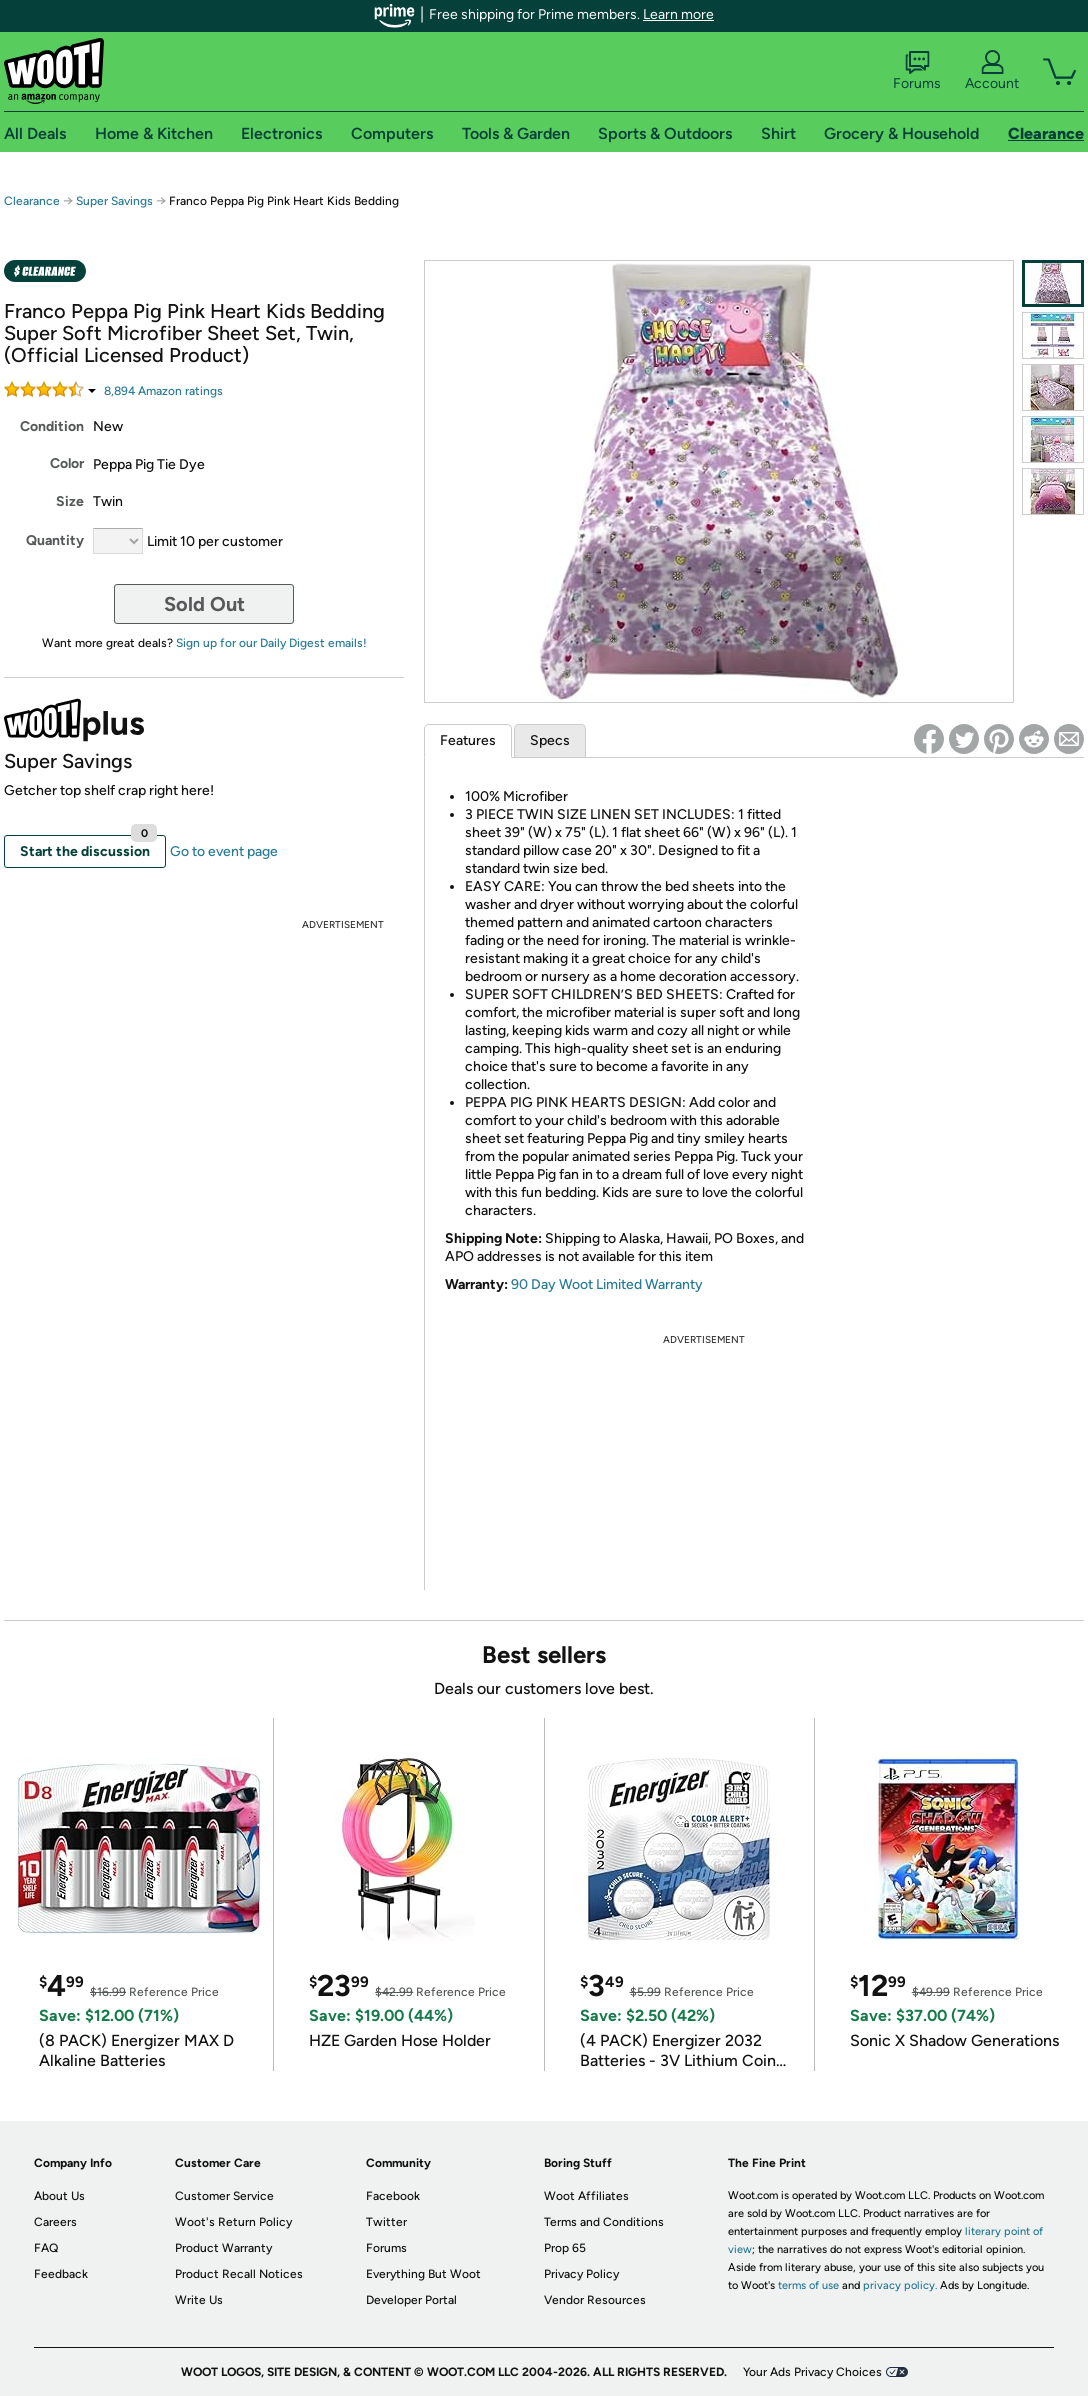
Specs (550, 740)
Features (468, 740)
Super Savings (114, 201)
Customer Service (224, 2196)
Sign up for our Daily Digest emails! (271, 643)
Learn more (678, 14)
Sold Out (204, 604)
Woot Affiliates (586, 2196)
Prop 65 (565, 2248)
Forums (917, 71)
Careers (55, 2222)
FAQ (46, 2248)
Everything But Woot (423, 2274)
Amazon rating (163, 391)
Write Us (199, 2300)
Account (992, 71)
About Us (59, 2196)
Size (70, 501)
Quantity (55, 540)
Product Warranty (223, 2248)
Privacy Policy (581, 2274)
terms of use (808, 2285)
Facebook (393, 2196)
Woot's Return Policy (233, 2222)
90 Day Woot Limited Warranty (607, 1284)
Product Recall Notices (239, 2274)
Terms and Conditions (604, 2222)
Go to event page (224, 851)
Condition (52, 426)
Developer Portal (411, 2300)
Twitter (386, 2222)
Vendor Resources (595, 2300)
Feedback (61, 2274)
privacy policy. (900, 2285)
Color (67, 463)
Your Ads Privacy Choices (812, 2372)
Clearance (32, 201)
